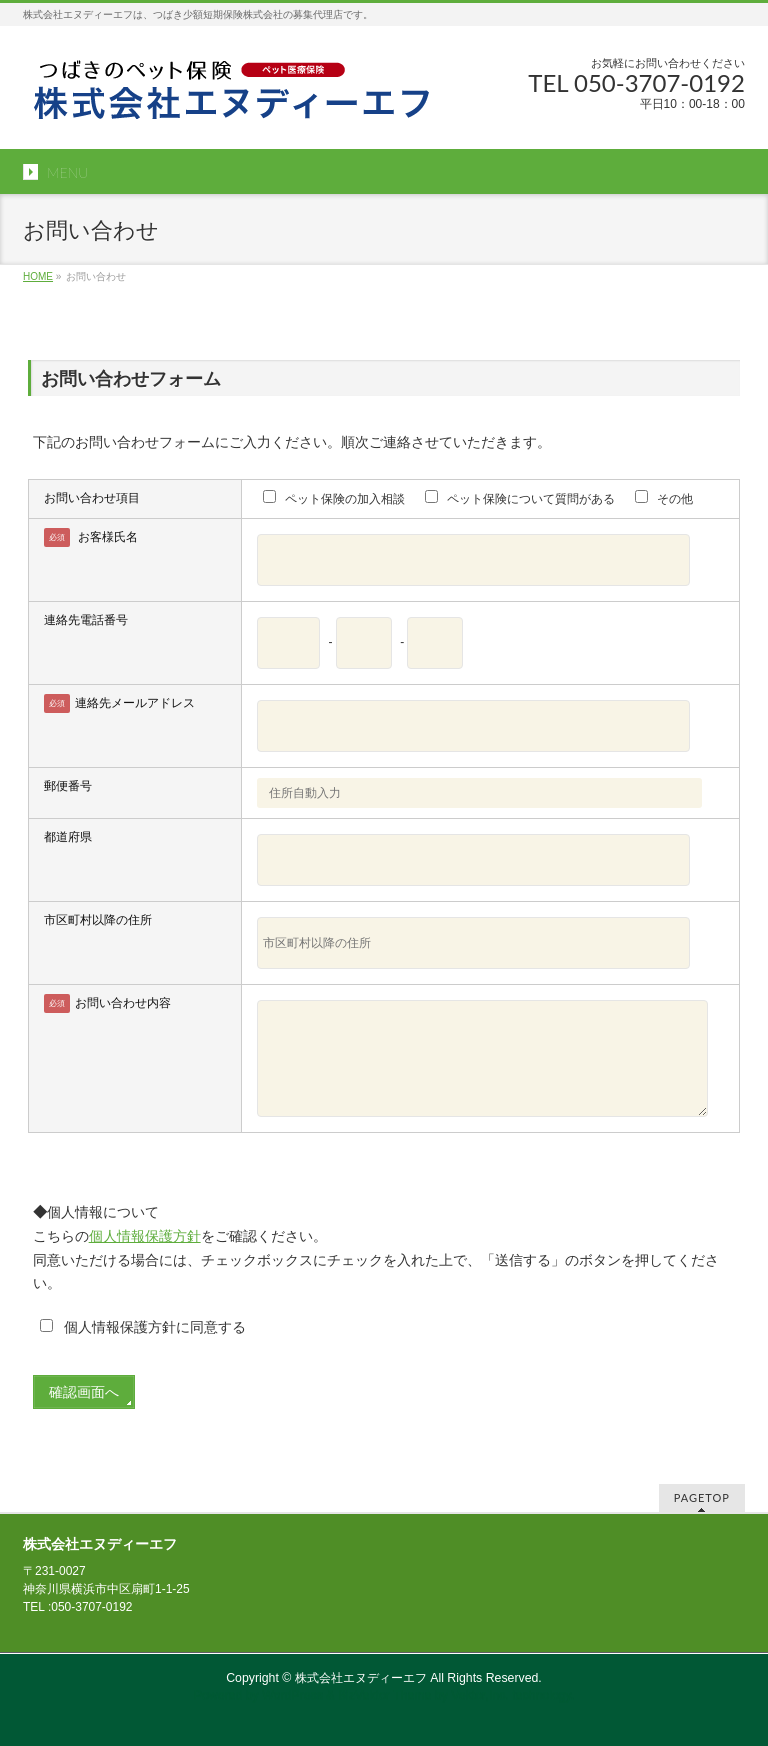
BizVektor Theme (385, 1696)
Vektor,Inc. (480, 1696)
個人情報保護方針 (145, 1236)
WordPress (292, 1696)
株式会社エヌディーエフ (361, 1678)
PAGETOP (702, 1497)
